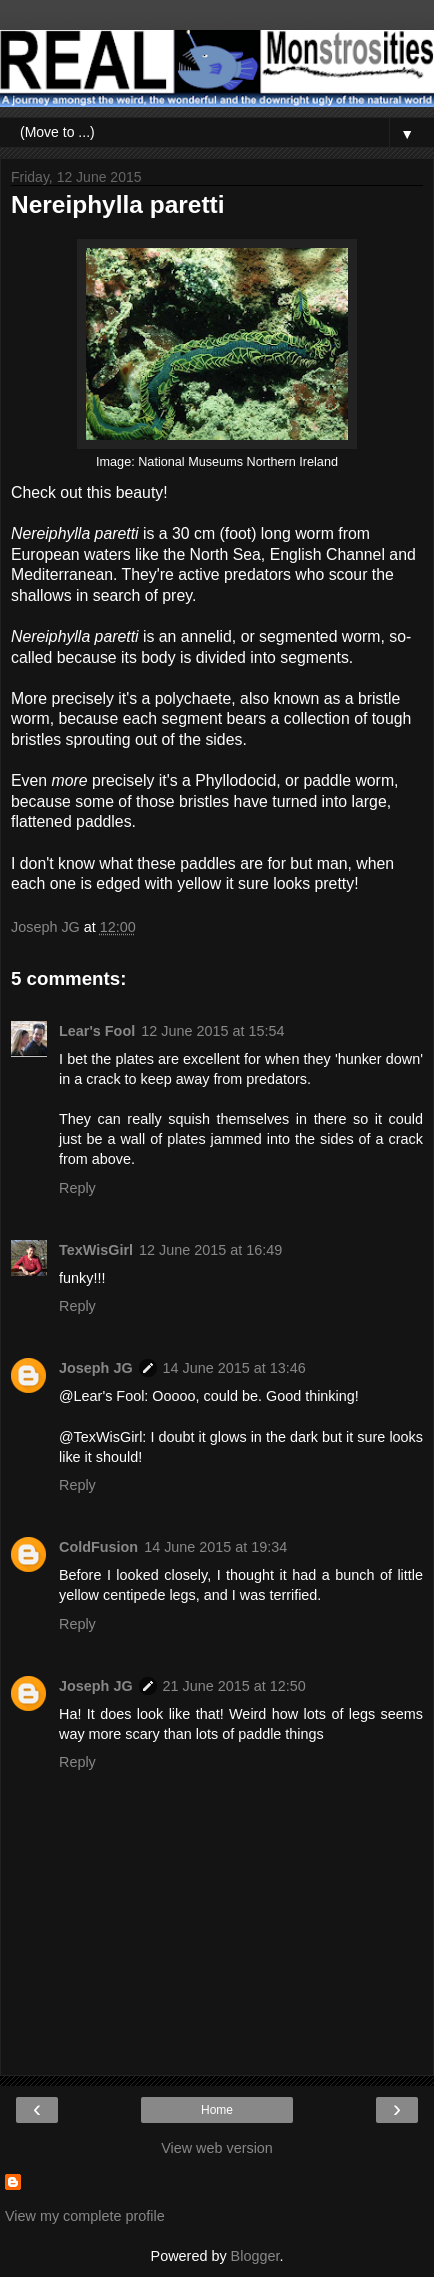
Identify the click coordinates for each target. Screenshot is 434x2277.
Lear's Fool (97, 1031)
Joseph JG (96, 1368)
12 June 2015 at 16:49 (210, 1250)
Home (217, 2110)
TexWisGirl (96, 1250)
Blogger (255, 2256)
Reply (77, 1188)
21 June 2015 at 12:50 (234, 1686)
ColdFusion (98, 1547)
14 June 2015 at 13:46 (234, 1368)
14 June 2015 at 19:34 (215, 1547)
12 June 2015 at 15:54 (212, 1031)
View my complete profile (85, 2216)
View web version (217, 2148)
